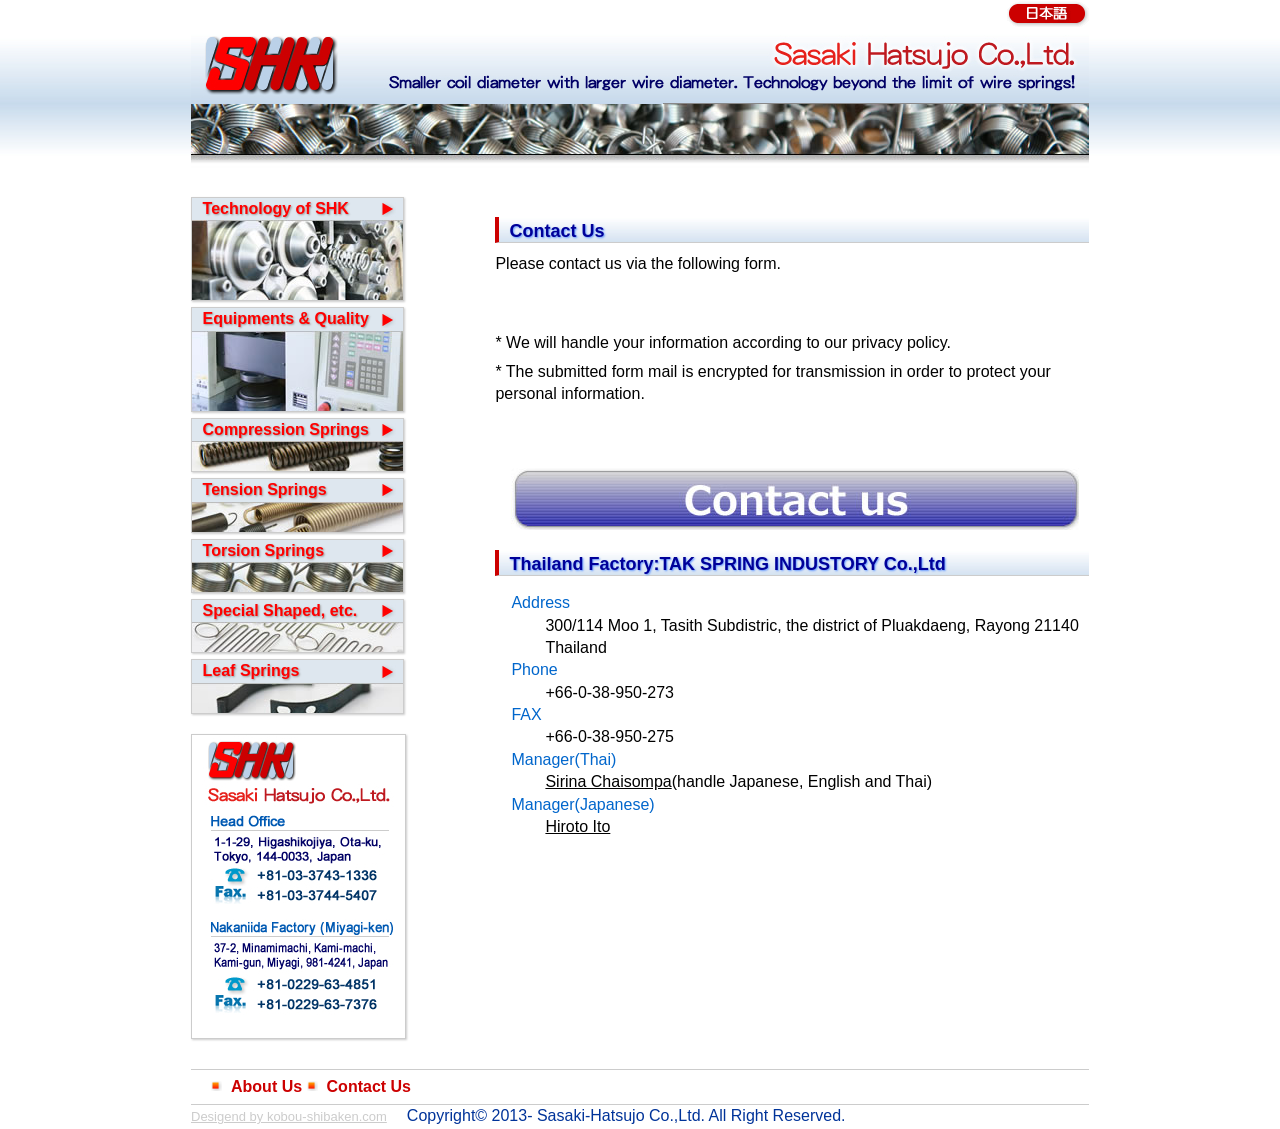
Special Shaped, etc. (280, 610)
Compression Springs (286, 429)
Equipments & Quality (286, 318)
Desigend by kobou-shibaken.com (289, 1116)
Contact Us (369, 1086)
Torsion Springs (263, 550)
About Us (266, 1086)
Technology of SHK (276, 208)
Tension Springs (265, 489)
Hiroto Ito (577, 826)
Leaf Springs (251, 670)
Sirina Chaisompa (608, 781)
